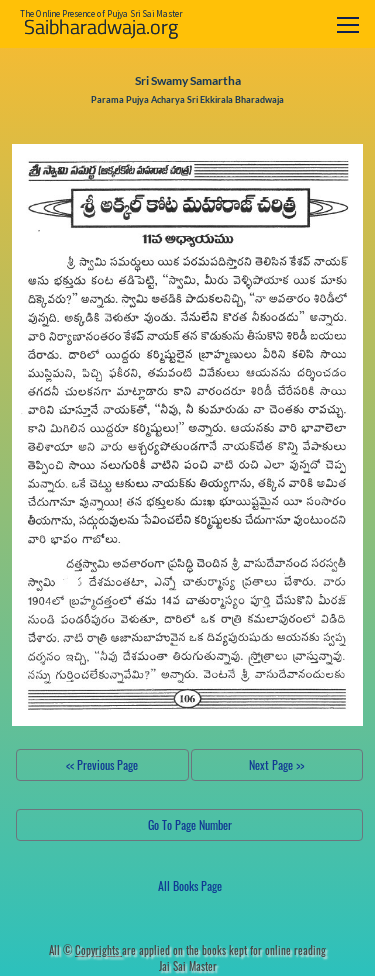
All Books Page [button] (190, 885)
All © (85, 950)
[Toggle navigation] (348, 24)
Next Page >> (276, 764)
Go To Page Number (190, 824)
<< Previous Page (102, 764)
